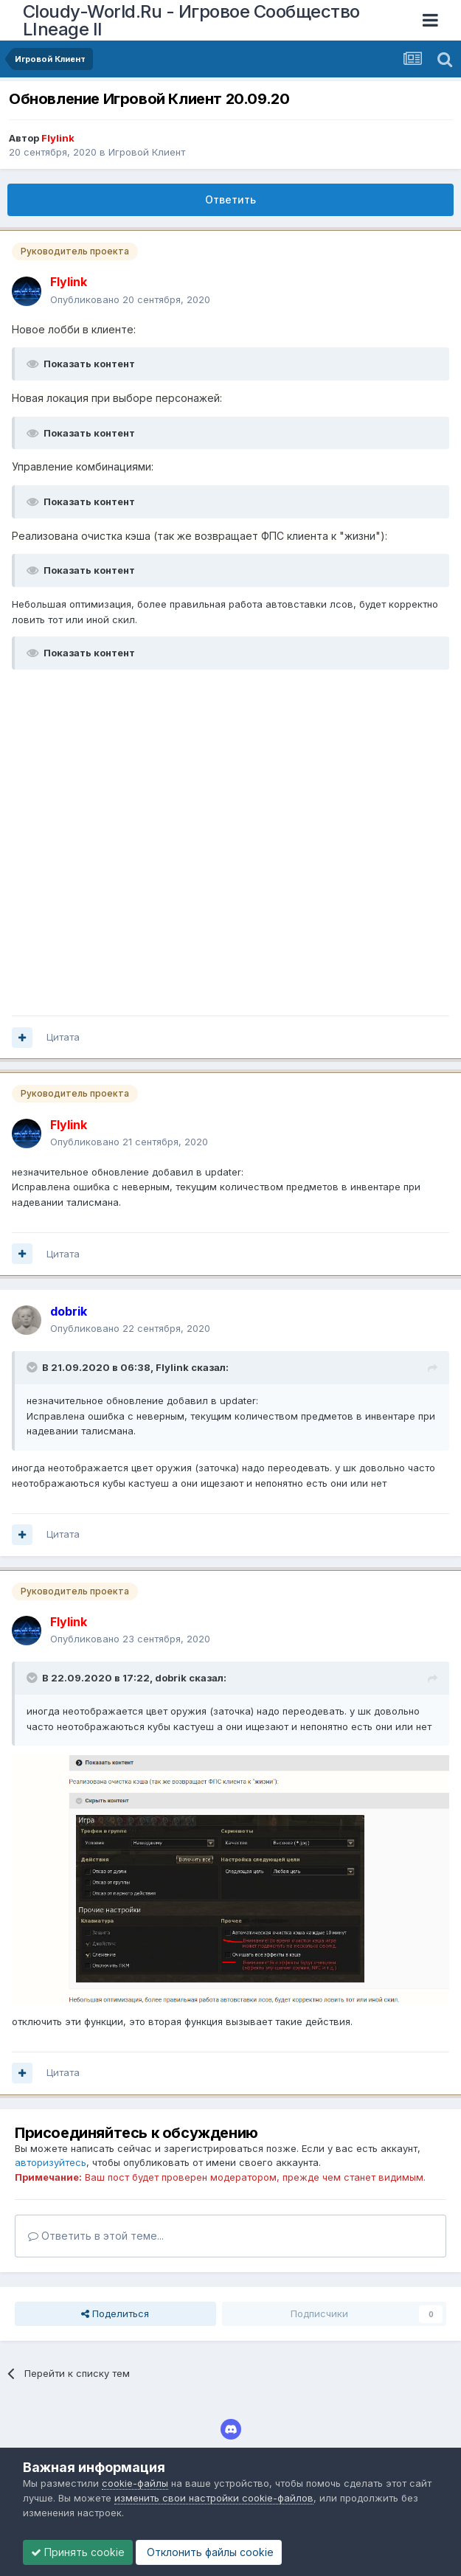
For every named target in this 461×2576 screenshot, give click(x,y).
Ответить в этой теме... (96, 2235)
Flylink (172, 1367)
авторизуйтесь (50, 2162)
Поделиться (115, 2313)
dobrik (171, 1678)
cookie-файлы (135, 2483)
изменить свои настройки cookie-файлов (213, 2498)
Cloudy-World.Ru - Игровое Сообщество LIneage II (191, 20)
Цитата (63, 1037)
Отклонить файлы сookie (209, 2552)
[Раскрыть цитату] (33, 1367)
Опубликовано (130, 299)
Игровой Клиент (146, 152)
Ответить (230, 199)
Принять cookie (78, 2552)
